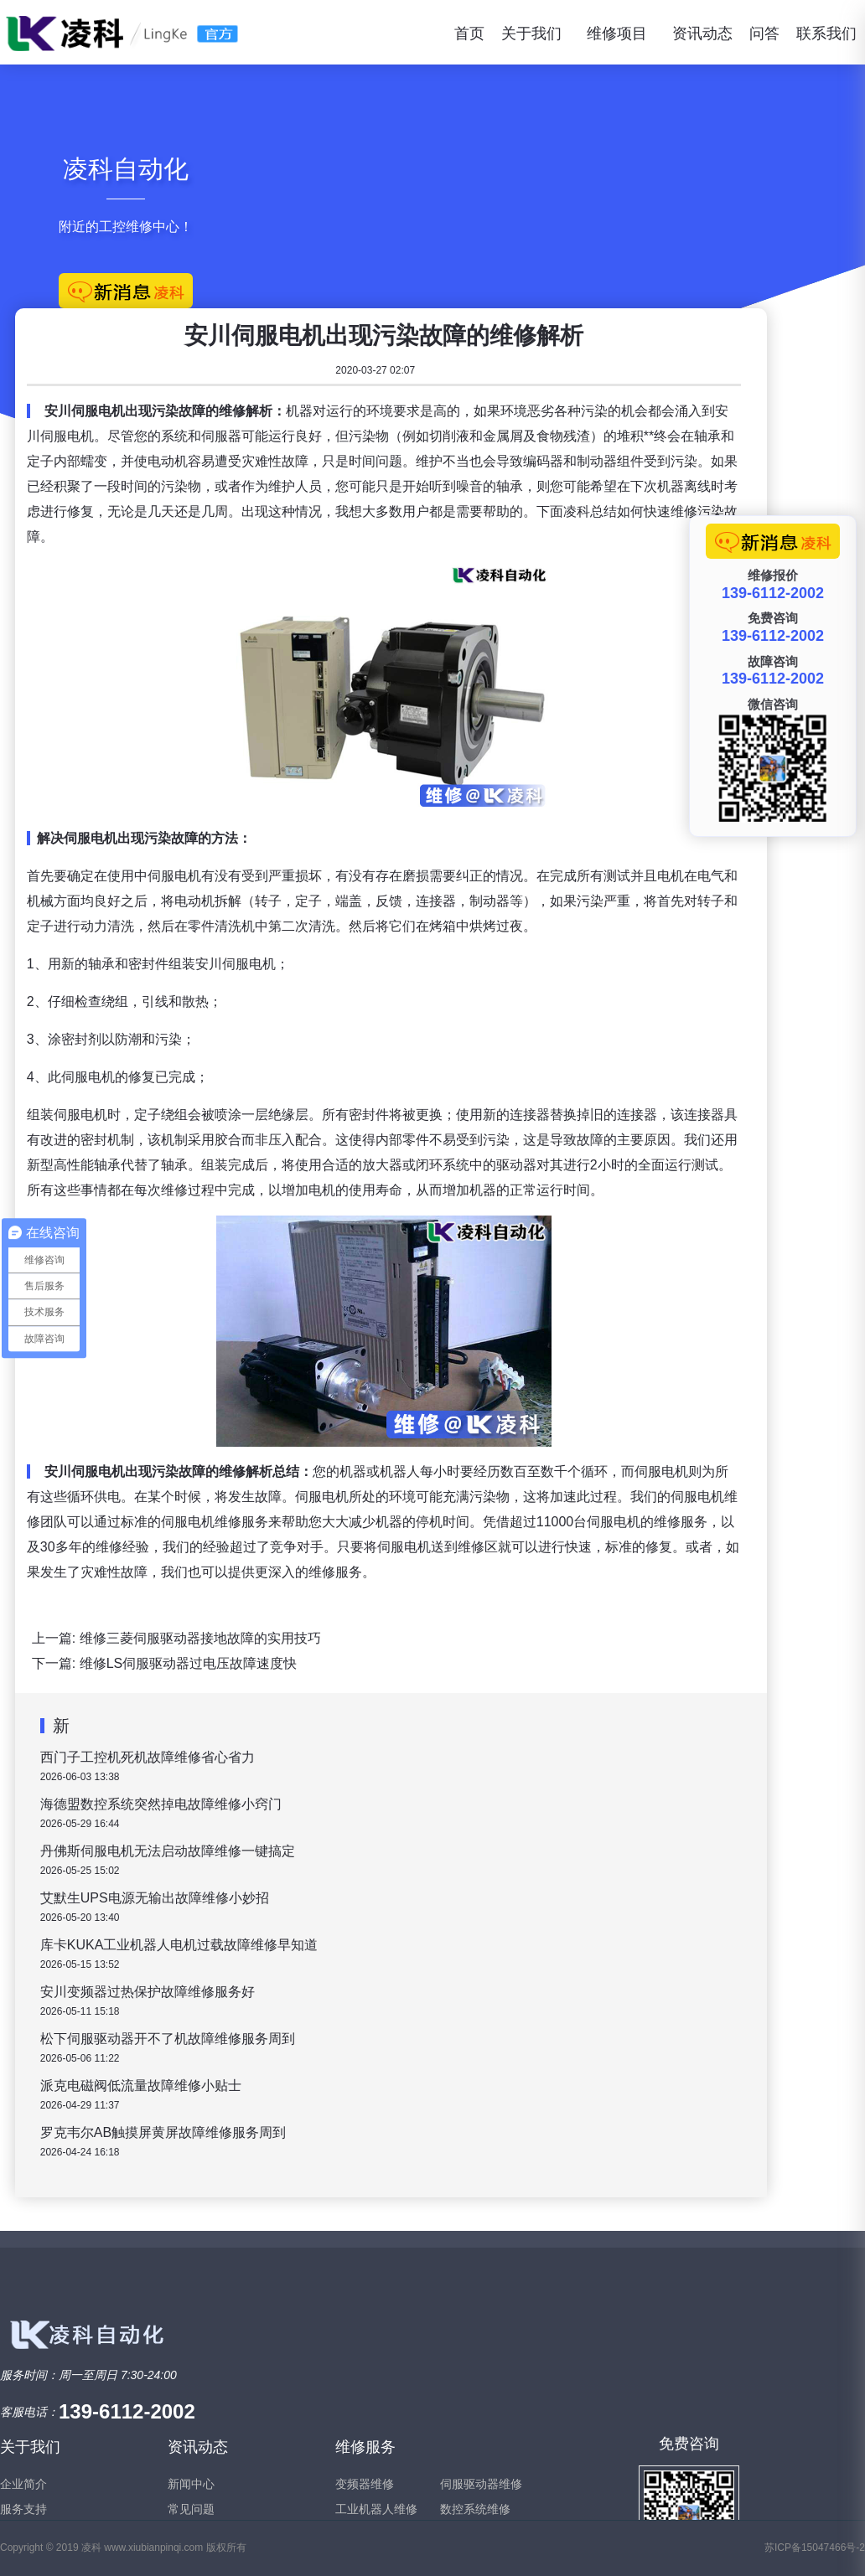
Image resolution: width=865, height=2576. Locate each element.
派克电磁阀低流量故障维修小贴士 (142, 2085)
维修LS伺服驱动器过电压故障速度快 (190, 1663)
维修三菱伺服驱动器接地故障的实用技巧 (202, 1638)
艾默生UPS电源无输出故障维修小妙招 (156, 1898)
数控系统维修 (475, 2509)
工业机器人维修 (376, 2509)
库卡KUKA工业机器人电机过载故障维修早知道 (181, 1945)
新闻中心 (191, 2484)
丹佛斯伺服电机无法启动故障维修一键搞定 (169, 1851)
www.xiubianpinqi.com (153, 2547)
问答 (764, 33)
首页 (469, 33)
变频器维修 (364, 2484)
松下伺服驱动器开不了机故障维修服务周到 (169, 2038)
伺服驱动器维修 (481, 2484)
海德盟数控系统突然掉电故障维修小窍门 (162, 1804)
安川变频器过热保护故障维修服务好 (149, 1992)
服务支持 (23, 2509)
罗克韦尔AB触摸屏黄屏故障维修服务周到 (164, 2132)
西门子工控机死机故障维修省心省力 (149, 1757)
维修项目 (617, 33)
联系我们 (826, 33)
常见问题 (191, 2509)
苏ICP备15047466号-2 (814, 2547)
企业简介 (23, 2484)
